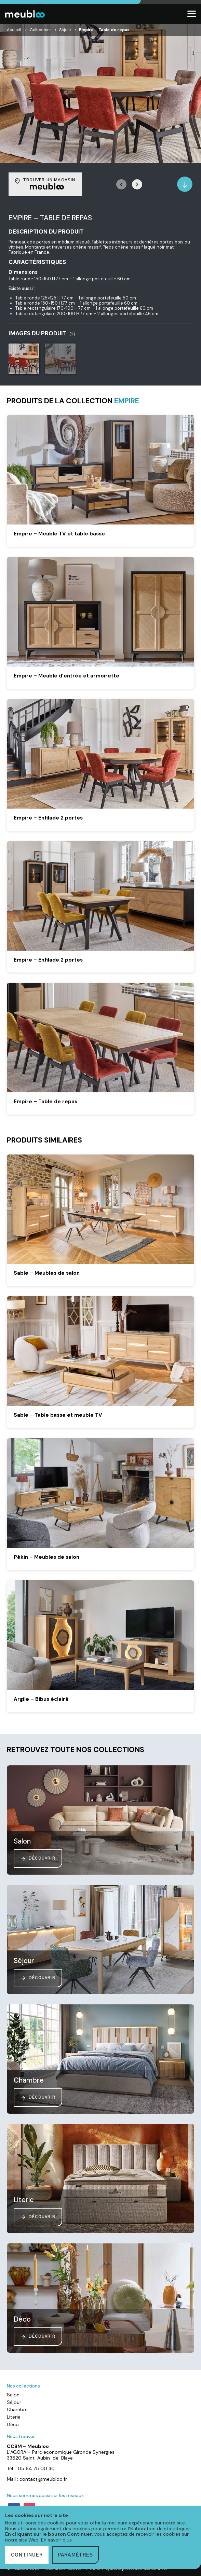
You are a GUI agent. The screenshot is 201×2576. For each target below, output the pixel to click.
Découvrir (38, 1858)
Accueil (14, 29)
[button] (137, 184)
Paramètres (75, 2555)
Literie (14, 2417)
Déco (13, 2424)
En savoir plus (56, 2540)
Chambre (17, 2409)
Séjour (65, 29)
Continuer (27, 2555)
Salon (13, 2395)
